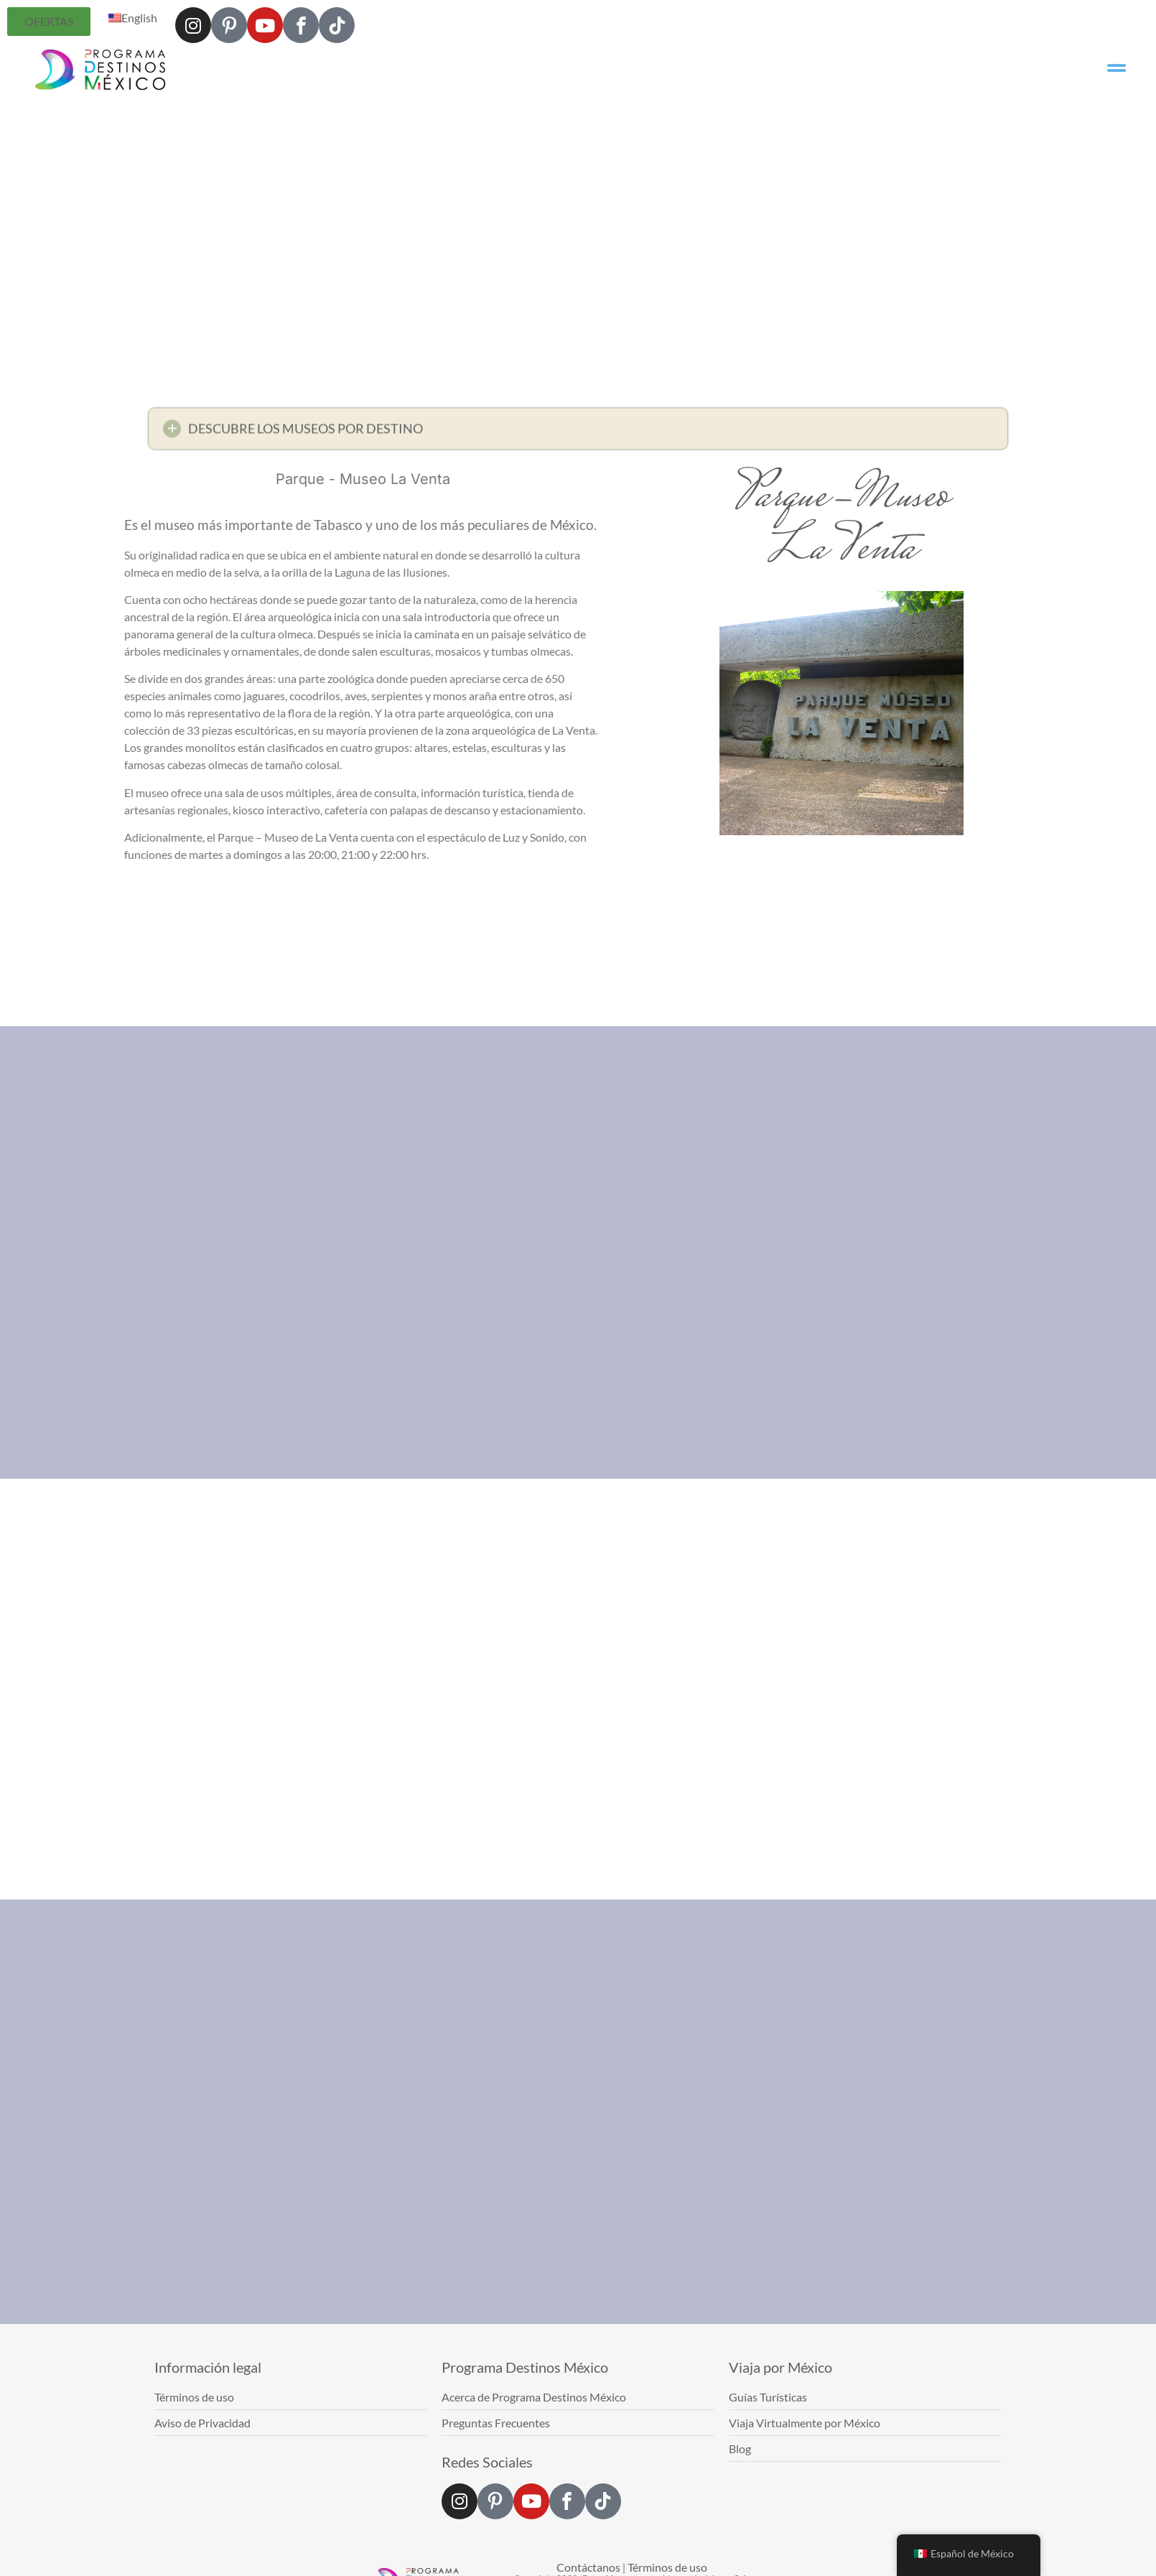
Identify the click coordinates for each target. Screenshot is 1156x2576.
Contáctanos (588, 2567)
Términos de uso (667, 2567)
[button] (578, 434)
